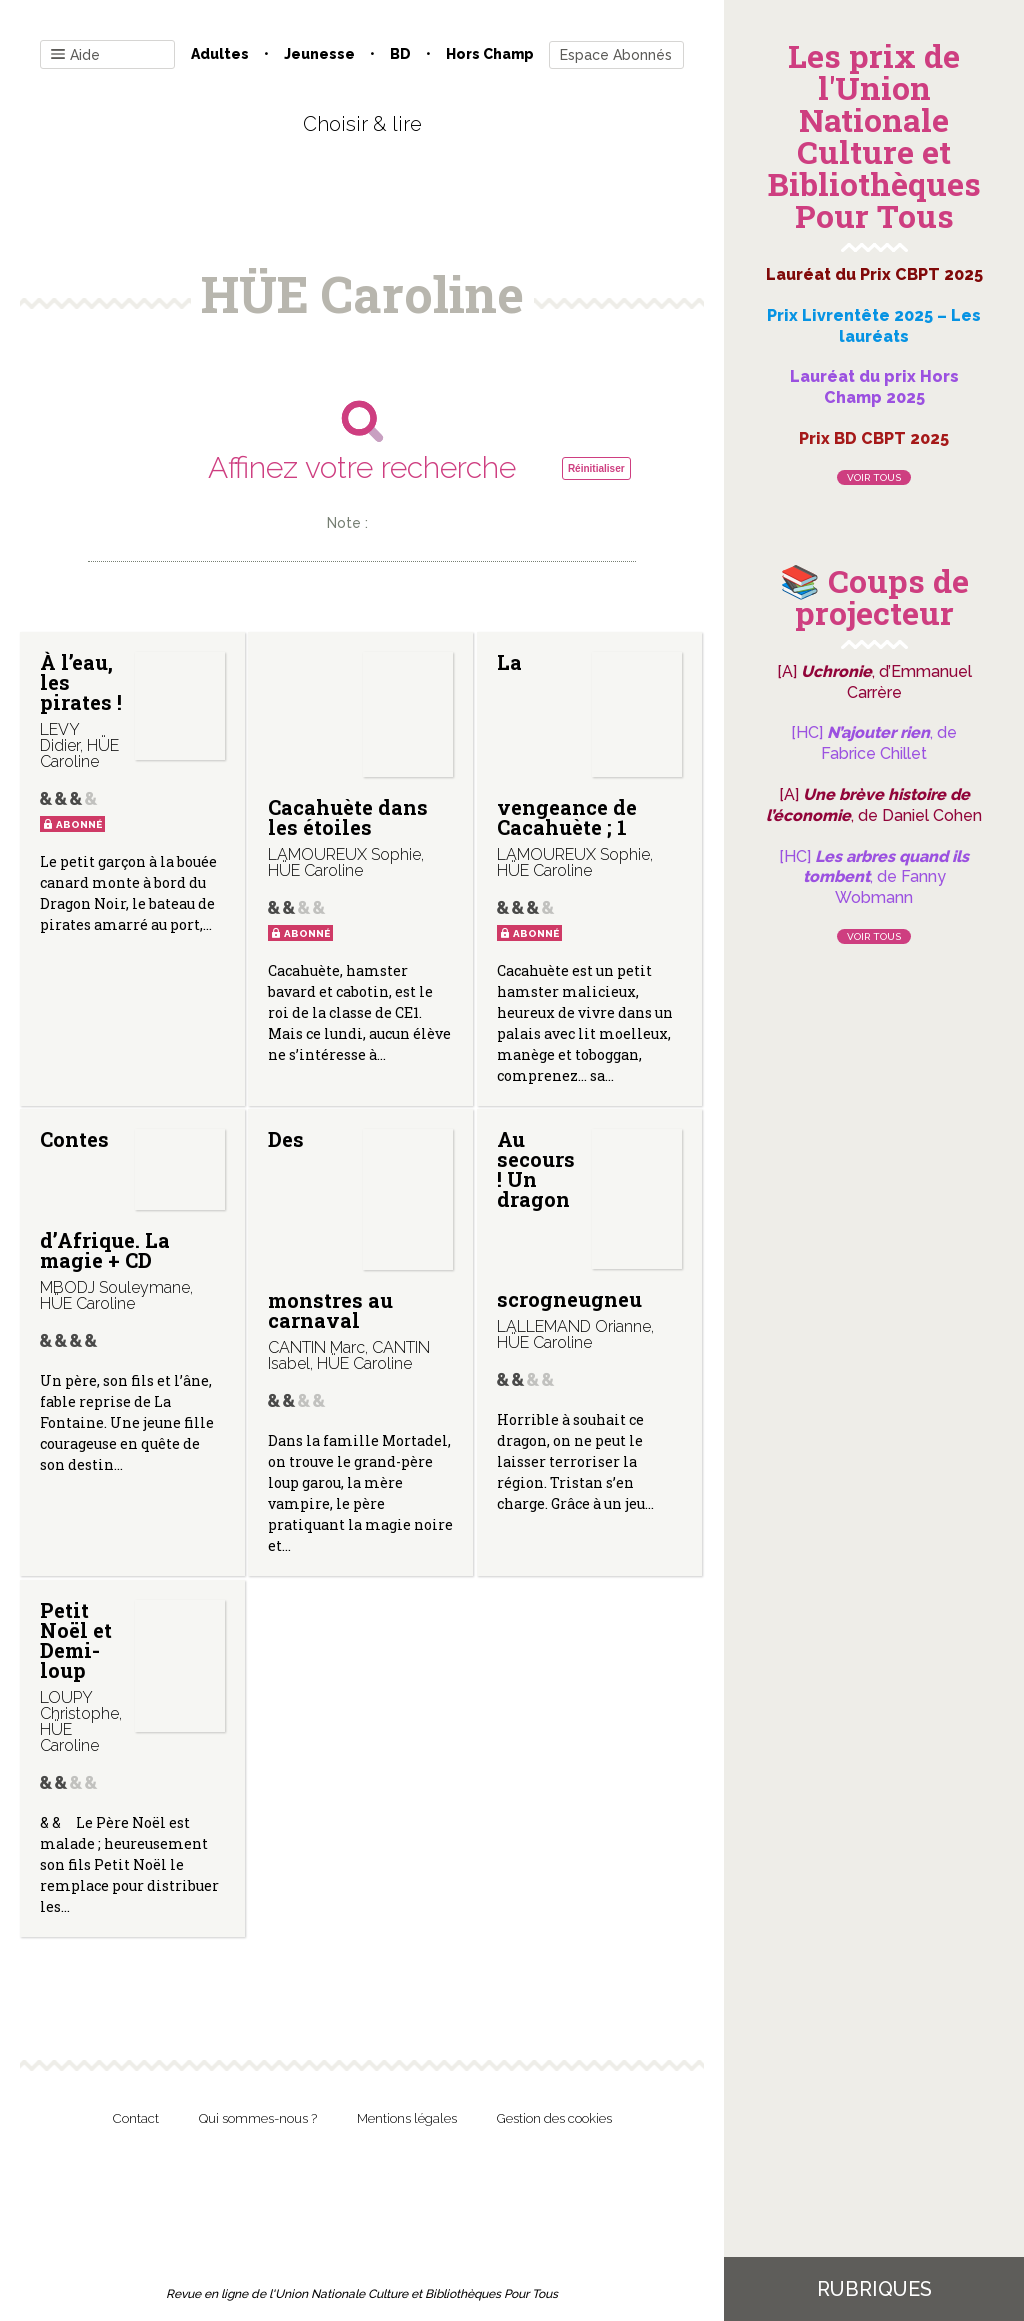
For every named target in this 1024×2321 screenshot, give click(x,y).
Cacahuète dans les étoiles (348, 817)
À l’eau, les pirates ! (81, 682)
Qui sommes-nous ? (258, 2118)
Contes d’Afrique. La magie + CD (105, 1199)
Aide (75, 55)
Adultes (220, 54)
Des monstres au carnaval (330, 1229)
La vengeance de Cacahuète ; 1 (567, 744)
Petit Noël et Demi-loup (76, 1640)
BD (400, 54)
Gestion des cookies (554, 2118)
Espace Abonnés (616, 55)
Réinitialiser (596, 468)
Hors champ (490, 54)
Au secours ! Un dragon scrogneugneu (569, 1218)
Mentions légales (407, 2118)
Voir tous (874, 477)
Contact (136, 2118)
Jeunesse (319, 54)
